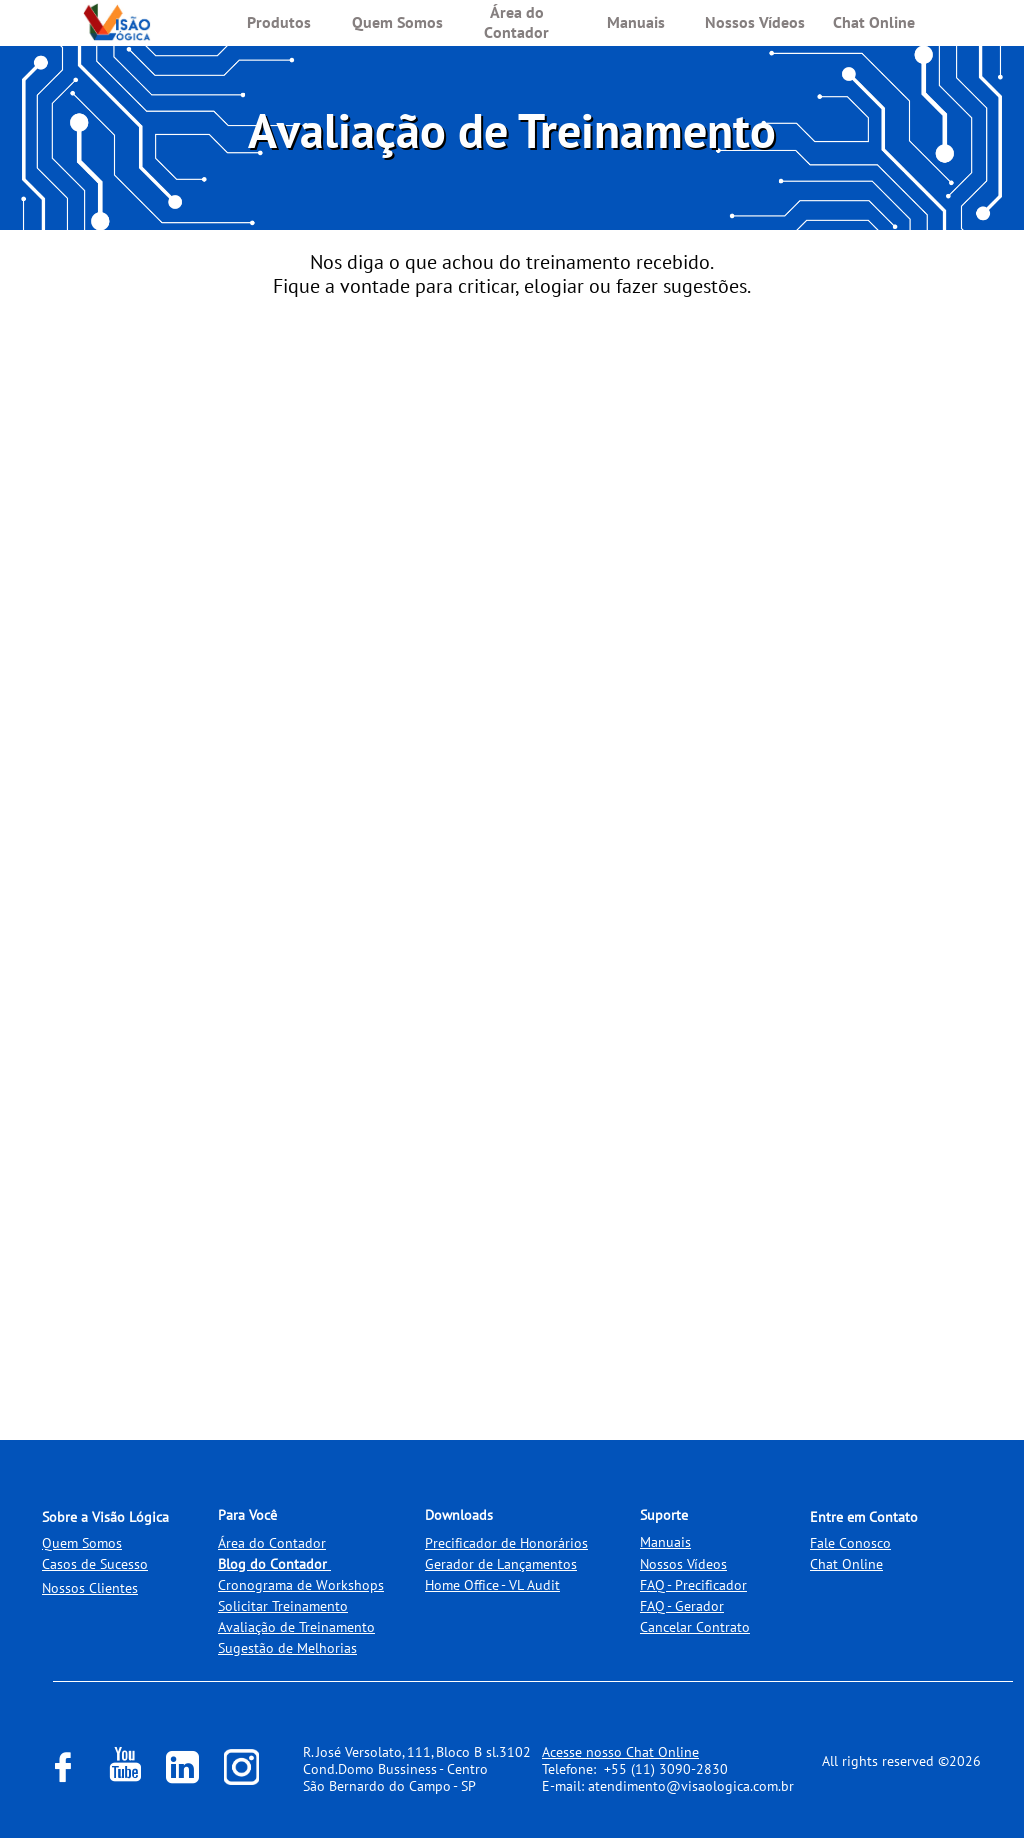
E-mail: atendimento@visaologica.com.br (668, 1786)
